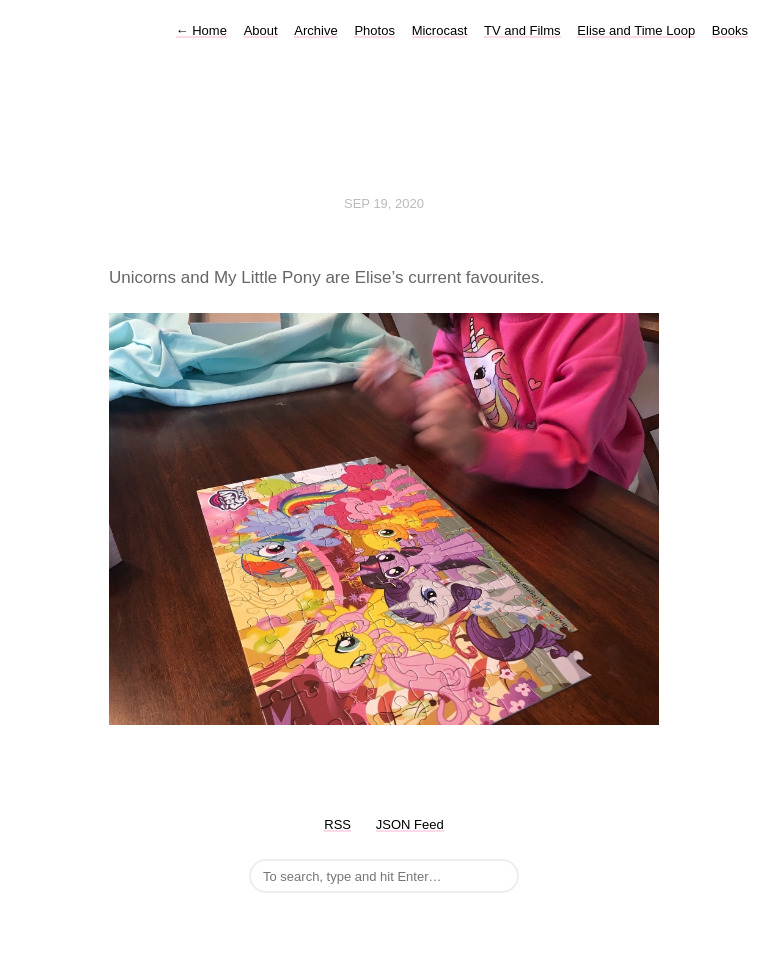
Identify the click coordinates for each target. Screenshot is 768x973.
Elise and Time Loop (636, 30)
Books (730, 30)
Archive (315, 30)
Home (201, 30)
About (261, 30)
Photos (374, 30)
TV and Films (522, 30)
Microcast (440, 30)
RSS (337, 824)
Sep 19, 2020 (384, 203)
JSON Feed (410, 824)
